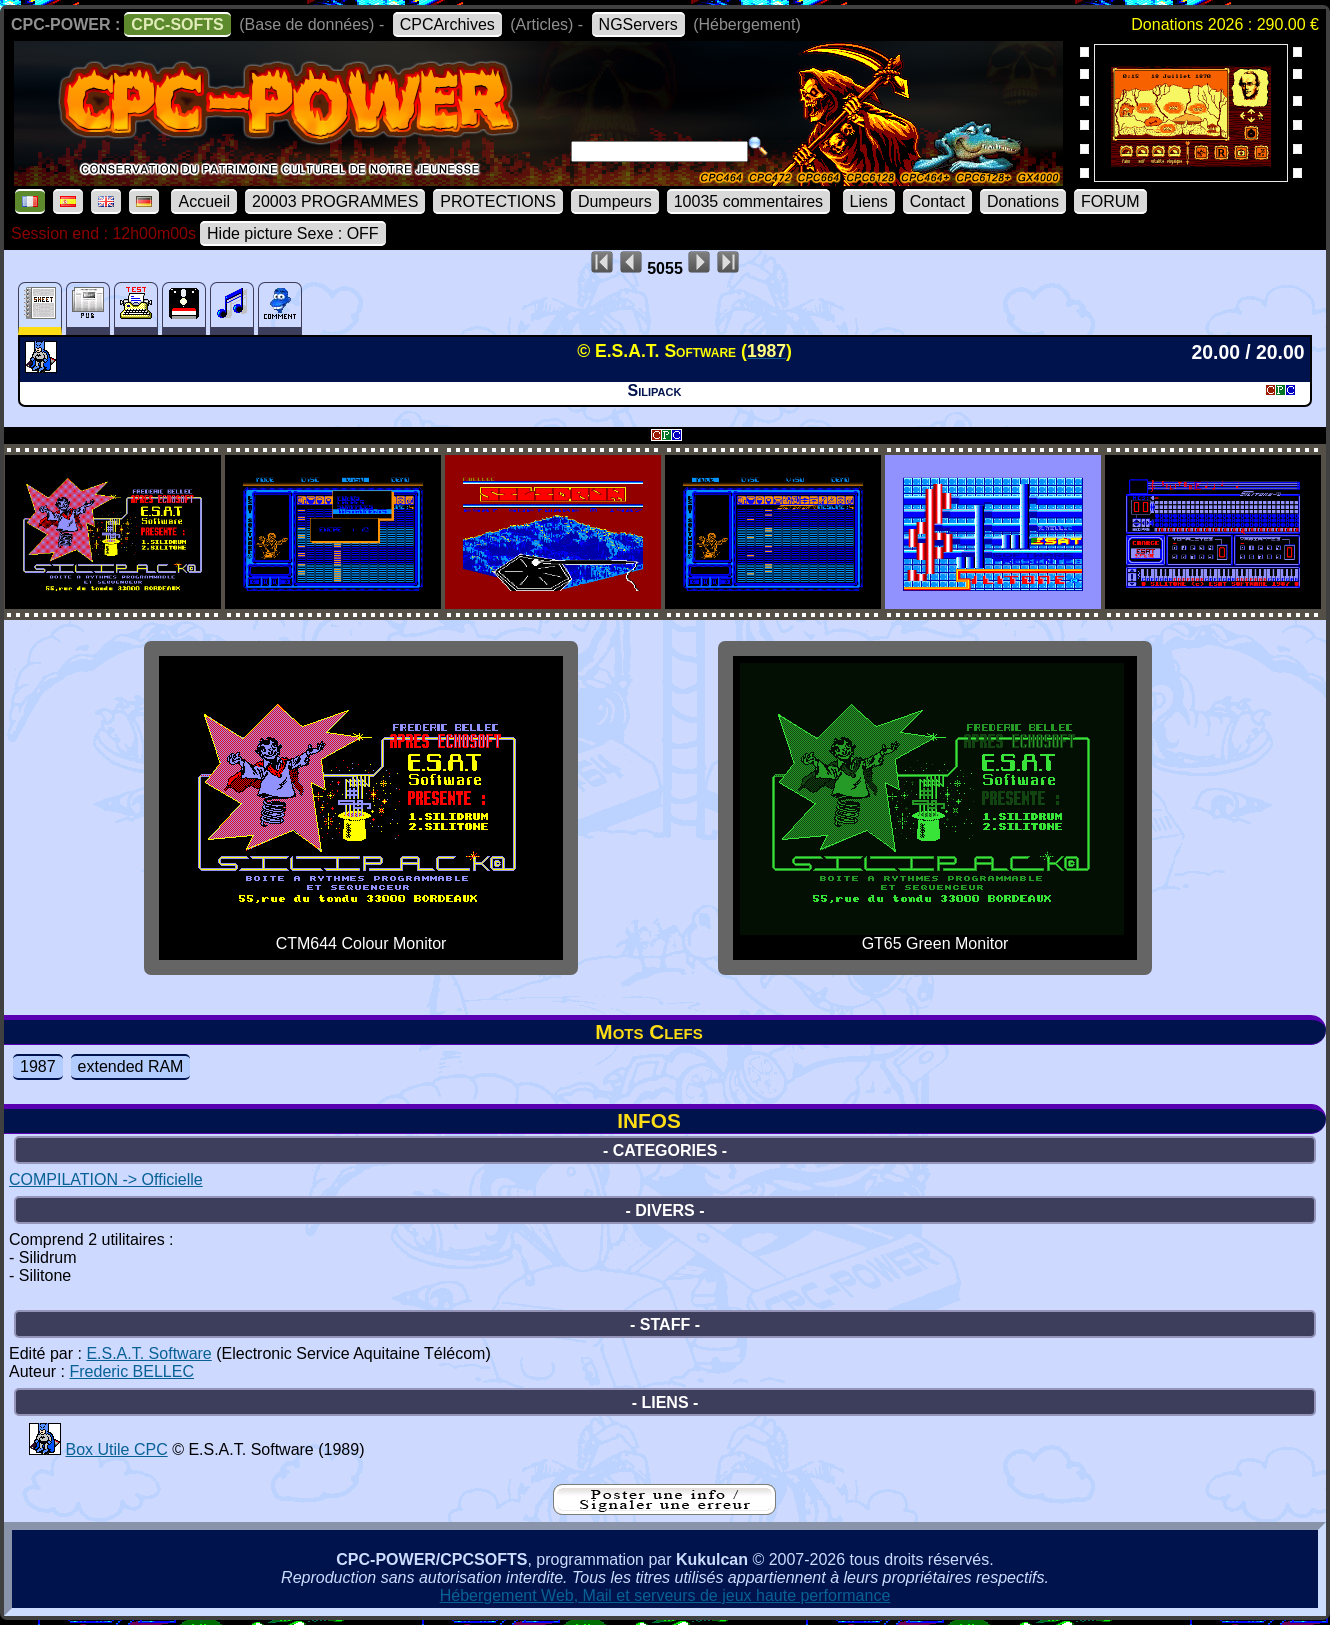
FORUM (1110, 201)
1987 (38, 1066)
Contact (937, 201)
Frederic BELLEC (131, 1371)
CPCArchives (447, 24)
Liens (869, 201)
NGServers (638, 24)
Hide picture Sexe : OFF (293, 233)
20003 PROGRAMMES (335, 201)
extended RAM (131, 1066)
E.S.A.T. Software (148, 1353)
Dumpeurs (615, 201)
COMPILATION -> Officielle (106, 1179)
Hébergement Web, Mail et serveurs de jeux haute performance (665, 1595)
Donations (1023, 201)
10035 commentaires (748, 201)
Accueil (204, 201)
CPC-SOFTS (177, 24)
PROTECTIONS (498, 201)
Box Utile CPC (116, 1449)
